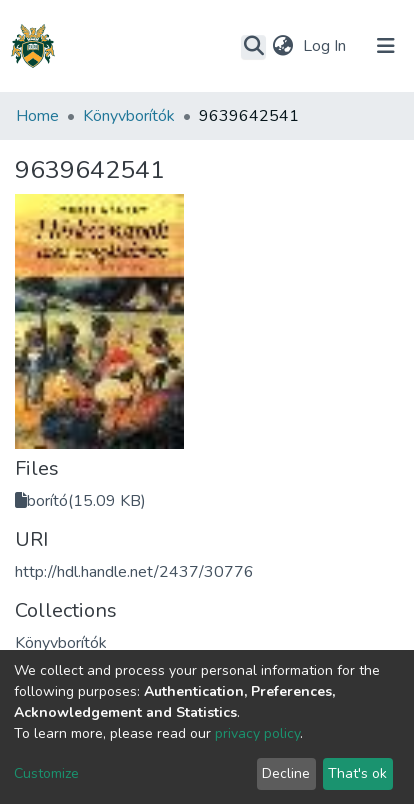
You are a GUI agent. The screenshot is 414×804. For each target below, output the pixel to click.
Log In (326, 46)
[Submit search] (253, 47)
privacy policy (257, 733)
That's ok (357, 773)
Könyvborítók (129, 116)
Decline (286, 773)
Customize (46, 773)
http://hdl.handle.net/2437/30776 (134, 572)
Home (37, 116)
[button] (282, 46)
